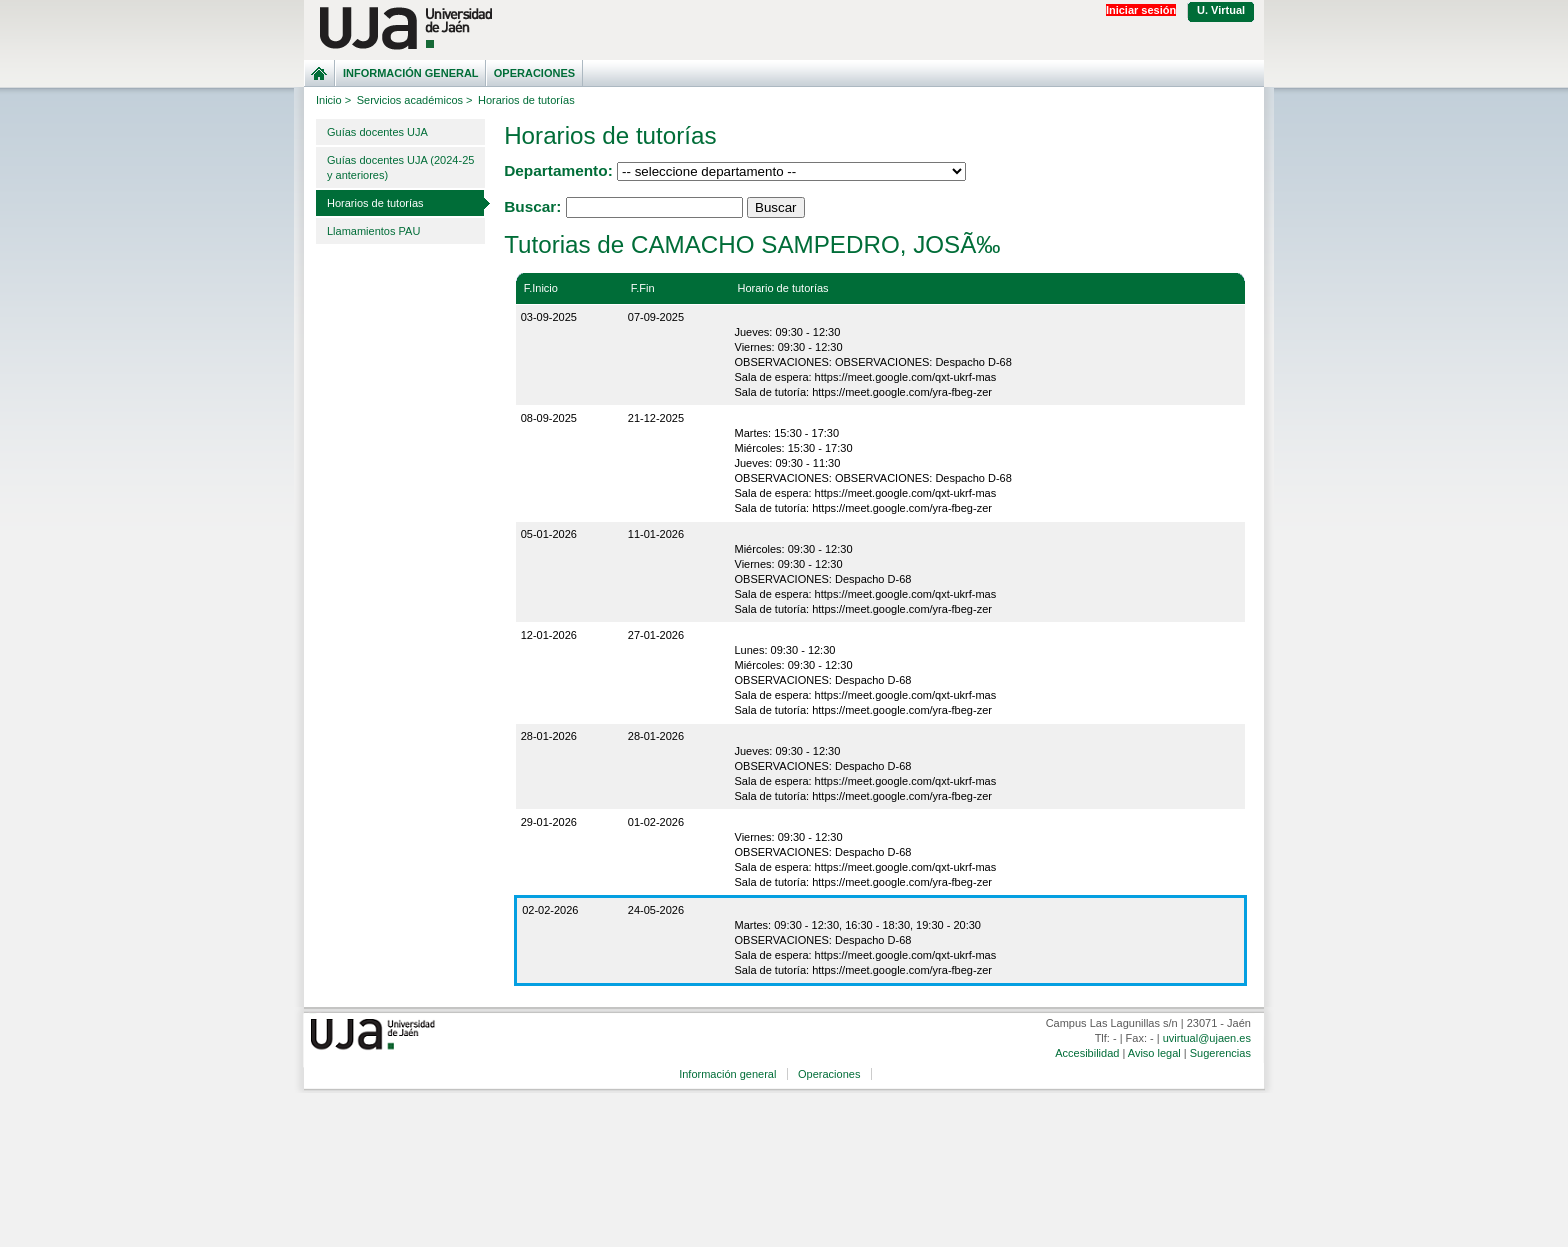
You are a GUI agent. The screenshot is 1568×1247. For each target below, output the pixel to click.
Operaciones (534, 73)
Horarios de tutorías (375, 203)
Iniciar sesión (1141, 10)
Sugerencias (1220, 1053)
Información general (411, 73)
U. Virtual (1221, 10)
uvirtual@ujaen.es (1207, 1038)
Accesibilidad (1087, 1053)
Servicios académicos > (415, 100)
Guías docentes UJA (377, 132)
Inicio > (333, 100)
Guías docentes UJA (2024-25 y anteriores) (400, 167)
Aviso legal (1154, 1053)
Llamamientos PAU (373, 231)
